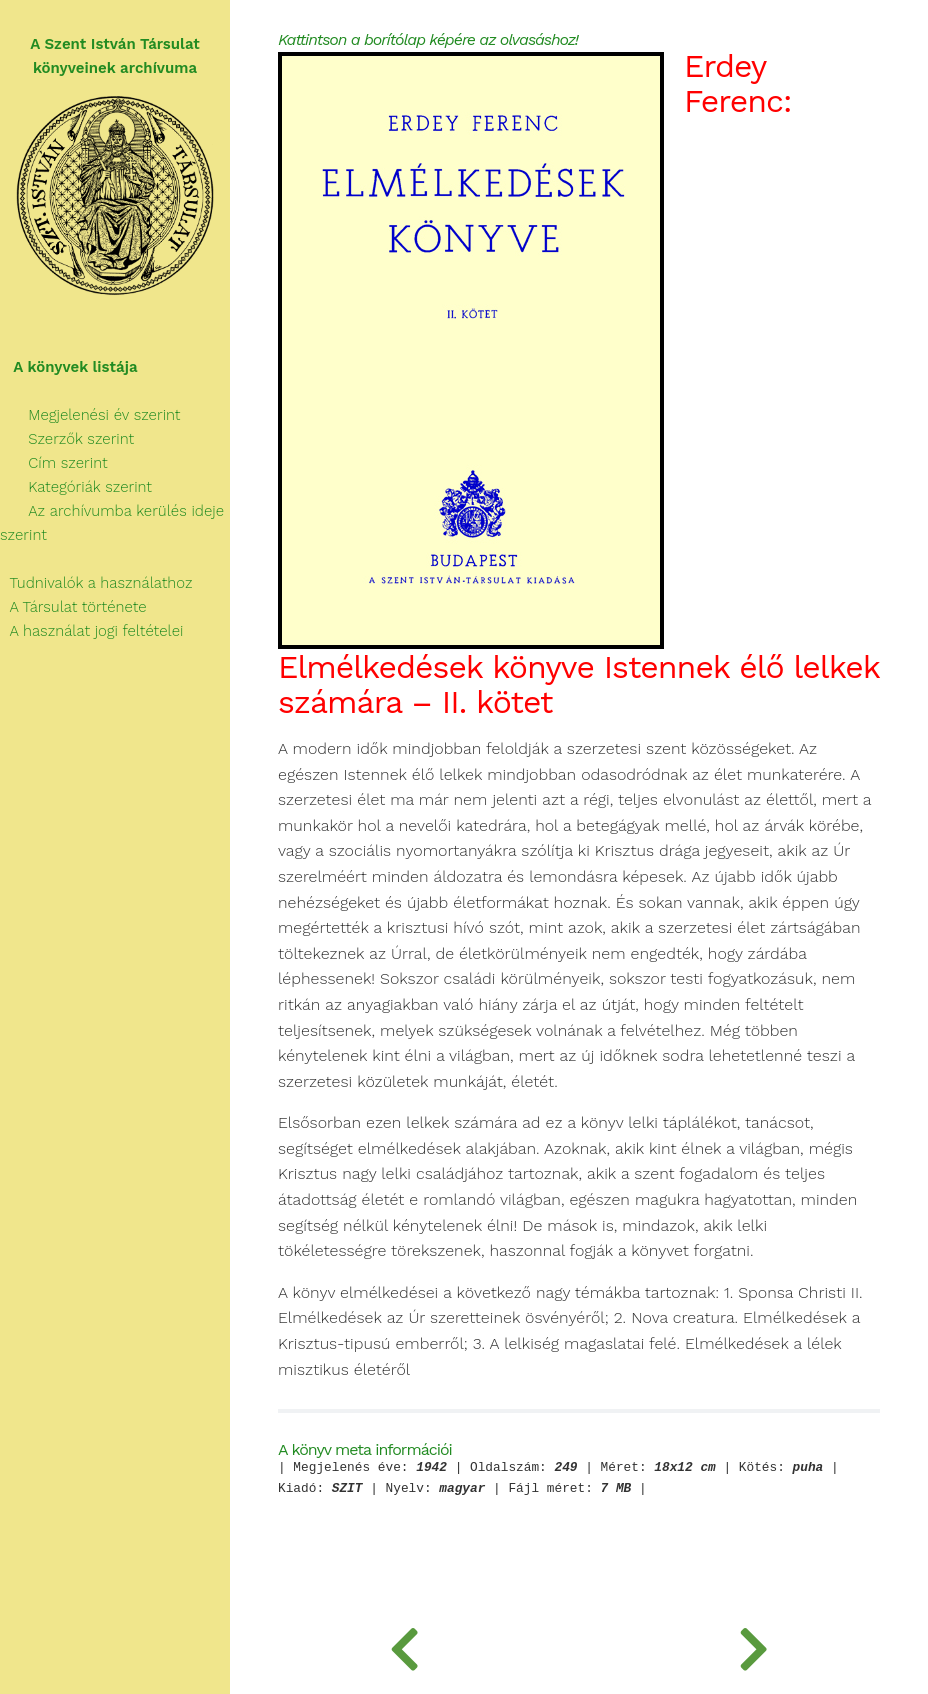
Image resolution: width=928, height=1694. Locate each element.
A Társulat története (73, 607)
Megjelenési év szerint (90, 415)
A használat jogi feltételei (91, 631)
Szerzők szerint (67, 439)
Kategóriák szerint (76, 487)
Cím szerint (54, 463)
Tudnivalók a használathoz (96, 583)
